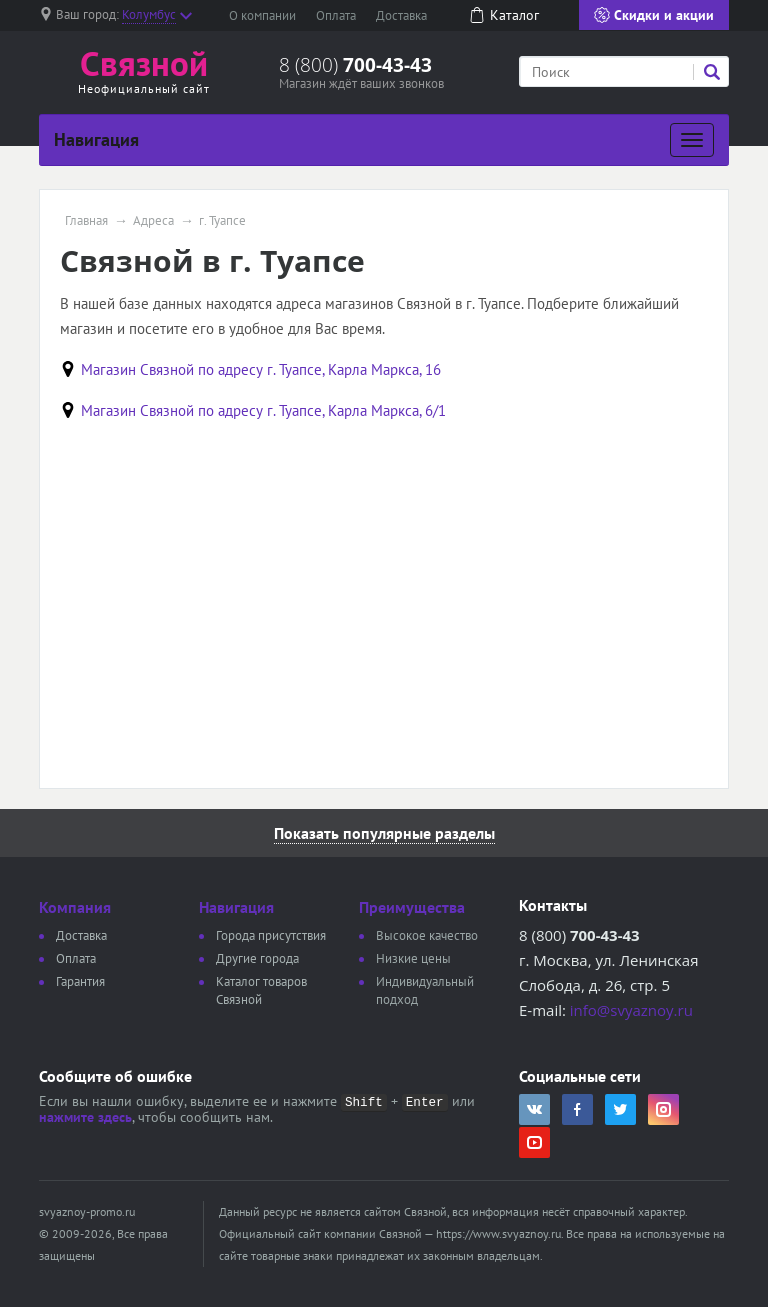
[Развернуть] (692, 140)
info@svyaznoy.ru (631, 1010)
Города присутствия (271, 935)
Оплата (336, 15)
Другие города (257, 958)
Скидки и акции (654, 15)
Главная (86, 221)
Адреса (153, 221)
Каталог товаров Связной (261, 990)
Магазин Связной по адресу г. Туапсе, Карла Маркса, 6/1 (263, 410)
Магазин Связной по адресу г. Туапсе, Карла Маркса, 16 (261, 369)
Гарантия (80, 981)
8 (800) (355, 65)
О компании (262, 15)
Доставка (401, 15)
